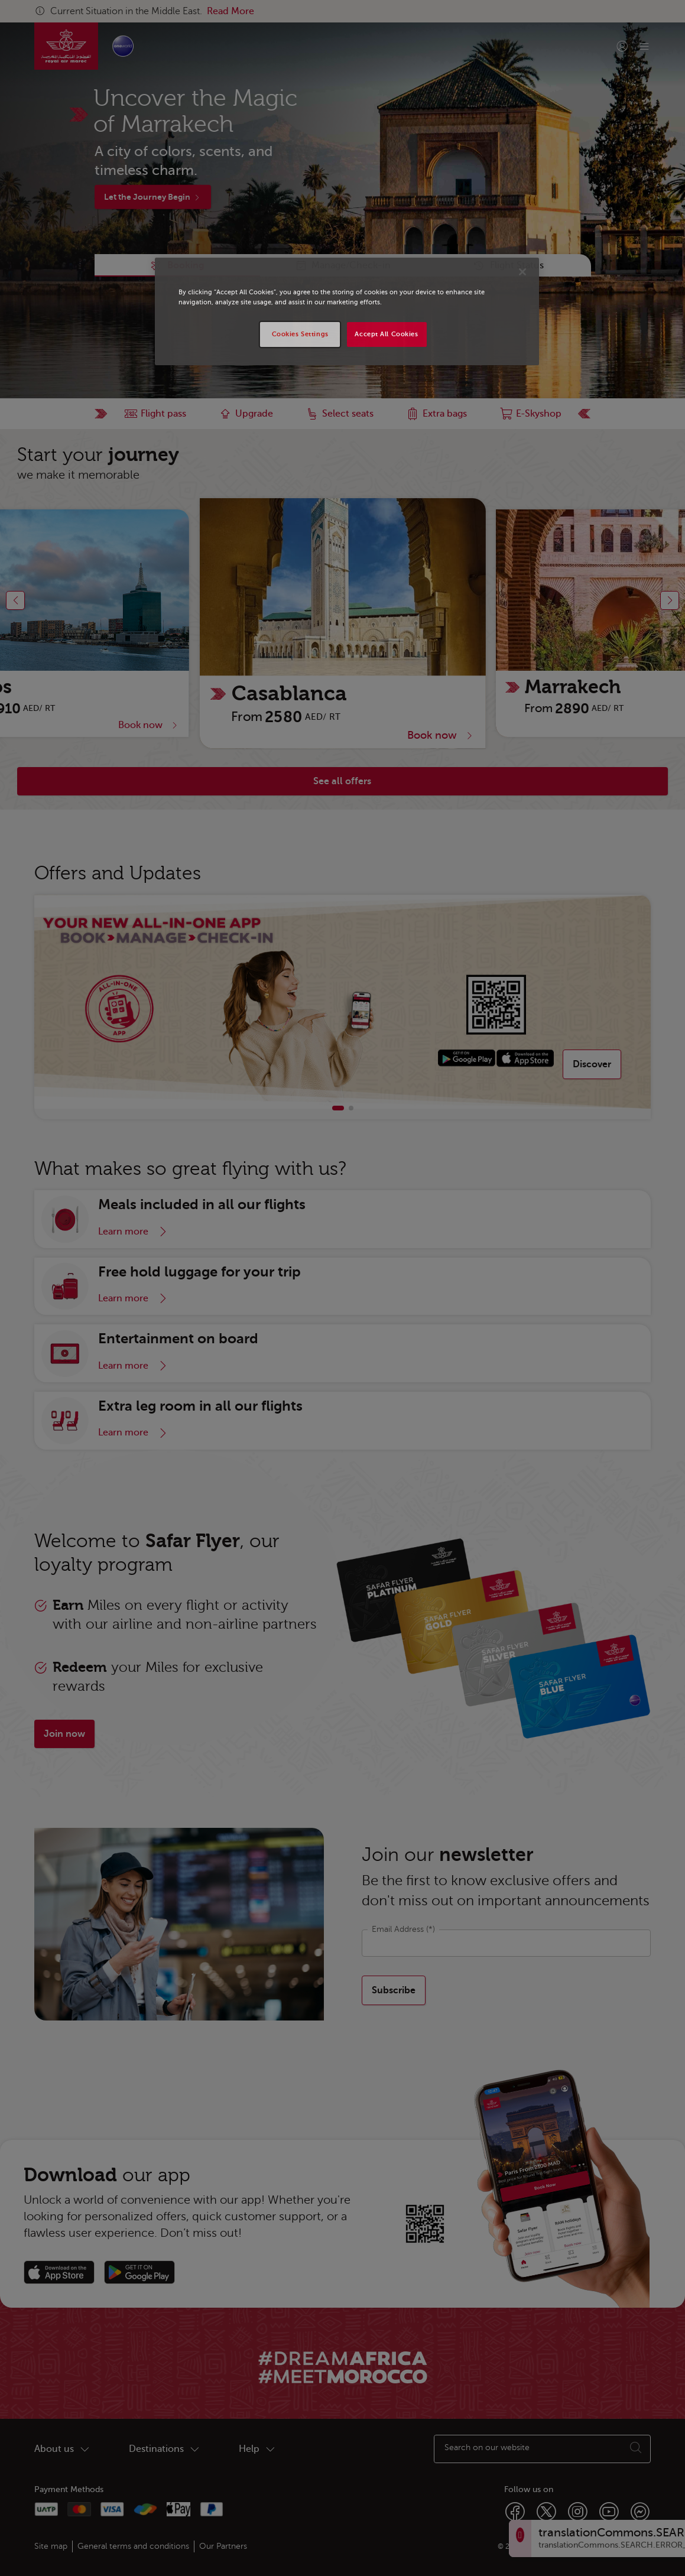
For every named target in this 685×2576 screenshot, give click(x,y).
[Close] (522, 272)
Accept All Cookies (386, 334)
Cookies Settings (300, 334)
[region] (347, 311)
